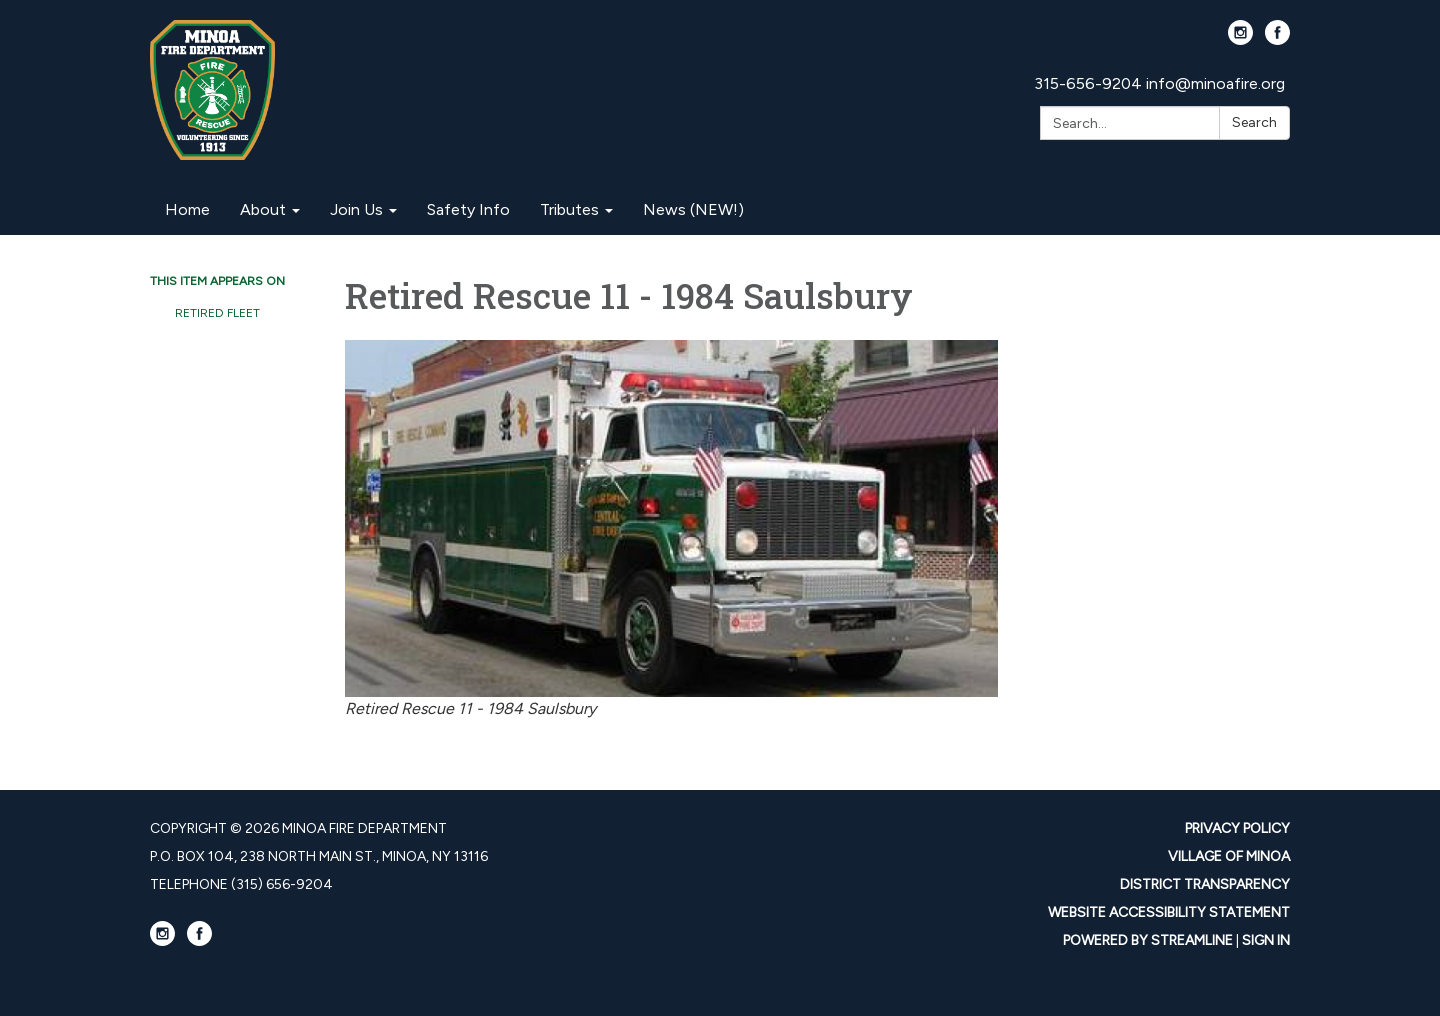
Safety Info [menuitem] (468, 209)
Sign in (1266, 940)
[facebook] (1277, 39)
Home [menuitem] (187, 209)
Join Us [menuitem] (356, 209)
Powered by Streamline (1148, 940)
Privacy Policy (1237, 828)
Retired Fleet (217, 313)
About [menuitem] (263, 209)
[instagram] (1240, 39)
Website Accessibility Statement (1169, 912)
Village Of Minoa (1229, 856)
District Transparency (1205, 884)
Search (1254, 122)
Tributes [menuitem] (569, 209)
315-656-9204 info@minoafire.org (1159, 83)
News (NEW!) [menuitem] (693, 209)
